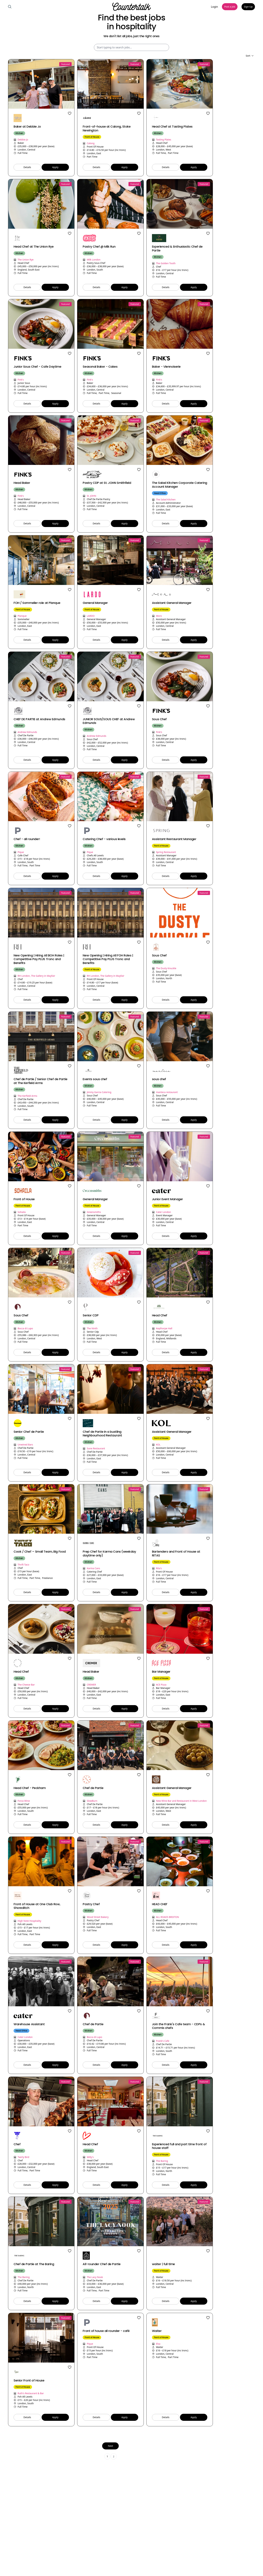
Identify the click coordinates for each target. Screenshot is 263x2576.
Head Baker (22, 483)
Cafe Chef (23, 855)
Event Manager (164, 1215)
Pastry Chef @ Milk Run (99, 247)
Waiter (159, 2277)
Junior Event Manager (167, 1199)
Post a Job (229, 6)
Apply (55, 167)
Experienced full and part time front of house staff (179, 2146)
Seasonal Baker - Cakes (100, 367)
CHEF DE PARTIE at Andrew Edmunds (39, 719)
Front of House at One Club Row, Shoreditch (37, 1906)
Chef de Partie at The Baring (34, 2264)
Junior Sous (24, 383)
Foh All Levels (25, 1924)
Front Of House (95, 146)
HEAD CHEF (159, 1904)
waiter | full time (163, 2264)
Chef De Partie (25, 735)
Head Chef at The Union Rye (34, 247)
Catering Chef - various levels (104, 839)
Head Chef (162, 142)
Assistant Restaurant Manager (174, 839)
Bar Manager (161, 1672)
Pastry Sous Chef (96, 263)
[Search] (9, 6)
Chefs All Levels (95, 855)
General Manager (95, 603)
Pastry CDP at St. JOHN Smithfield (107, 483)
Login (214, 7)
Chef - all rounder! (27, 839)
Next (110, 2445)
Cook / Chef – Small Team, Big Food (40, 1552)
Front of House (92, 136)
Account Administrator (168, 502)
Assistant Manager (166, 855)
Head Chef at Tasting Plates (172, 127)
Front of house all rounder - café (106, 2331)
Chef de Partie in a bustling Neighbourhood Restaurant (102, 1433)
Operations (24, 2040)
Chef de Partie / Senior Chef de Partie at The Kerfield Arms (40, 1081)
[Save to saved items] (70, 113)
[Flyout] (23, 139)
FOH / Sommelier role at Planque (37, 603)
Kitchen (19, 133)
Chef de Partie (93, 1788)
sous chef (159, 1079)
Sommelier (24, 619)
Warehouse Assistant (29, 2024)
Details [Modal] (27, 167)
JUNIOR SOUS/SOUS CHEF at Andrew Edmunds (109, 721)
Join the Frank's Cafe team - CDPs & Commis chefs (178, 2026)
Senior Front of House (29, 2380)
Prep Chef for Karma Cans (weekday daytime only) (109, 1553)
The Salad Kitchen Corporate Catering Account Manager (179, 485)
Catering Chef (94, 1571)
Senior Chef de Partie (29, 1432)
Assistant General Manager (172, 603)
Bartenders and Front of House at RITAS (176, 1553)
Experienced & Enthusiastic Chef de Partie (177, 248)
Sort (250, 56)
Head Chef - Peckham (30, 1788)
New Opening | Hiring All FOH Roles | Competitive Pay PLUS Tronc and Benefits (108, 959)
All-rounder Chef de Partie (101, 2264)
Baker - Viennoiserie (166, 367)
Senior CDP (91, 1315)
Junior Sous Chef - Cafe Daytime (37, 367)
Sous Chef (92, 739)
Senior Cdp (93, 1331)
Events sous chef (95, 1079)
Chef (158, 266)
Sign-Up (248, 6)
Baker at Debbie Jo (27, 127)
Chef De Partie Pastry (98, 499)
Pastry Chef (91, 1904)
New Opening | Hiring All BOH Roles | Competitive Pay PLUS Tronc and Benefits (39, 959)
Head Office (160, 493)
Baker (21, 142)
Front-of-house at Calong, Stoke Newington (106, 128)
